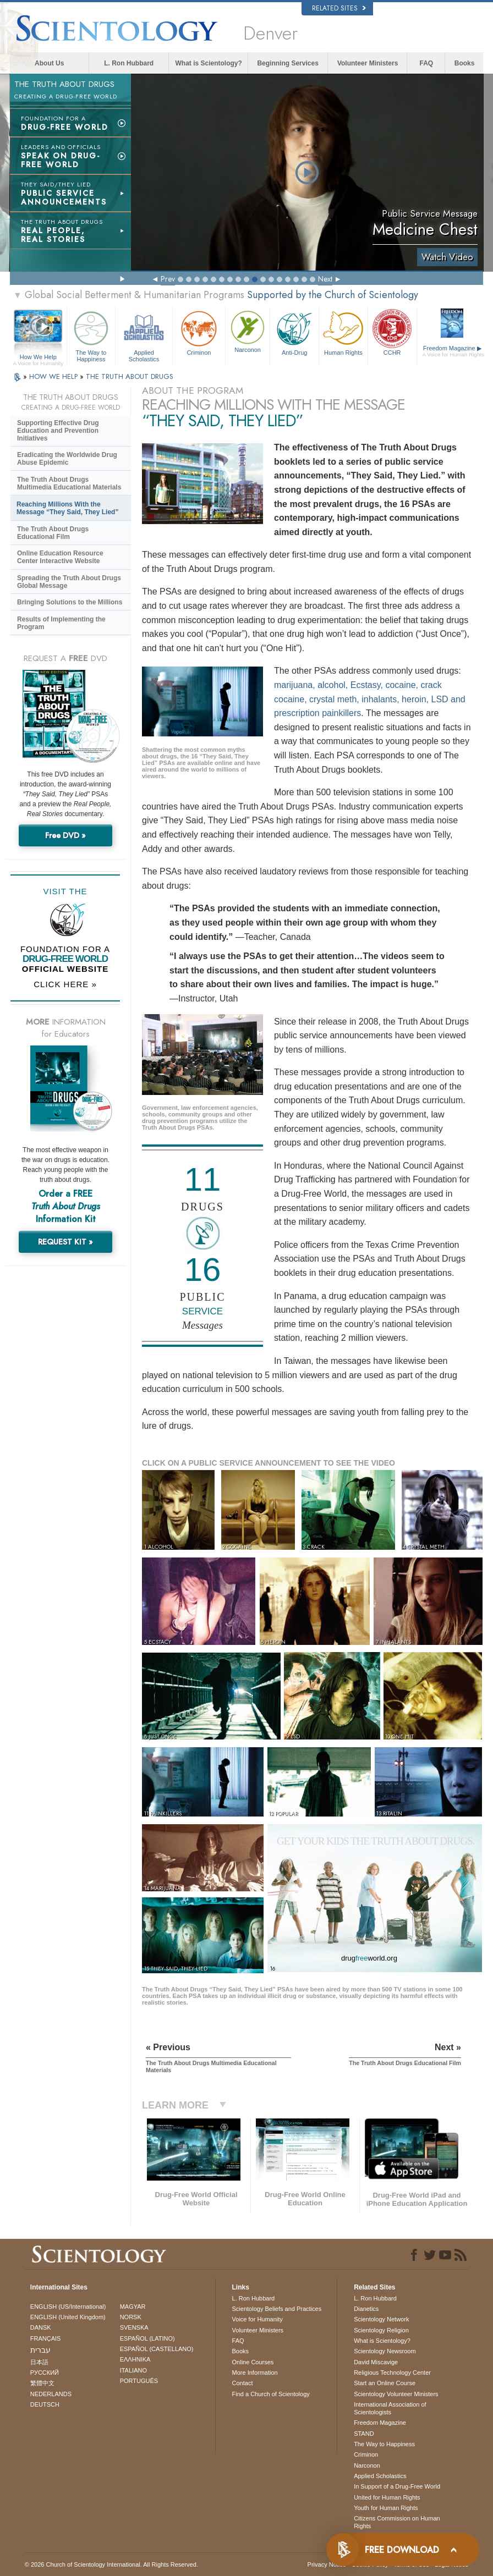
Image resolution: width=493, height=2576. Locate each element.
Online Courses (253, 2362)
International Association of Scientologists (390, 2408)
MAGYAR (133, 2306)
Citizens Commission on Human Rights (397, 2522)
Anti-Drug (294, 332)
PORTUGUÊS (139, 2380)
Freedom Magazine (454, 351)
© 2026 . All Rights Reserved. (111, 2564)
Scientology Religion (381, 2330)
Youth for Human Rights (386, 2508)
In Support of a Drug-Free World (397, 2486)
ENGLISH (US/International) (68, 2306)
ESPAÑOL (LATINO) (147, 2338)
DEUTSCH (44, 2404)
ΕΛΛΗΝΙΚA (135, 2359)
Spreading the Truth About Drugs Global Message (69, 582)
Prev (168, 278)
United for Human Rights (387, 2497)
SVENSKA (134, 2327)
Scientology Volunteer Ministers (396, 2394)
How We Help (38, 357)
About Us (49, 63)
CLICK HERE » (65, 984)
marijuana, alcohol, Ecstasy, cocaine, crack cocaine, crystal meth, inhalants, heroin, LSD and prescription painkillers (369, 699)
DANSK (40, 2327)
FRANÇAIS (45, 2338)
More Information (255, 2372)
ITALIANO (133, 2370)
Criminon (199, 332)
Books (464, 63)
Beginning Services (287, 63)
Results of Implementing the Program (61, 623)
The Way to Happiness (91, 334)
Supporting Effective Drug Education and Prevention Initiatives (58, 430)
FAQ (426, 63)
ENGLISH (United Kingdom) (68, 2317)
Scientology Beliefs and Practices (277, 2308)
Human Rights (343, 332)
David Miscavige (376, 2362)
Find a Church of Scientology (271, 2394)
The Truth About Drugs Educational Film (53, 533)
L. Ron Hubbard (129, 63)
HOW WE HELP (54, 376)
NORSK (130, 2317)
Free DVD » (65, 835)
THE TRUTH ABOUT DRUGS (129, 376)
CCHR (392, 332)
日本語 (39, 2362)
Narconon (247, 330)
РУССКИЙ (44, 2372)
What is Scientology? (209, 63)
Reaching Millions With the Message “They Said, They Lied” (67, 508)
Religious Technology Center (392, 2372)
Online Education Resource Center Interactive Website (60, 557)
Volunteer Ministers (367, 63)
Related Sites (339, 8)
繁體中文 (42, 2383)
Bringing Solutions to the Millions (69, 602)
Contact (242, 2383)
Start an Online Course (384, 2383)
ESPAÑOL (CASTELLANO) (157, 2349)
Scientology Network (381, 2319)
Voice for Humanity (257, 2319)
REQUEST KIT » (65, 1241)
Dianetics (366, 2308)
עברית (40, 2350)
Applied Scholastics (143, 334)
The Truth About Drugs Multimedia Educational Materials (69, 483)
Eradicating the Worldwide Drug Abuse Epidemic (67, 458)
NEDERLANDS (51, 2394)
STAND (364, 2433)
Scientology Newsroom (385, 2351)
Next (325, 278)
